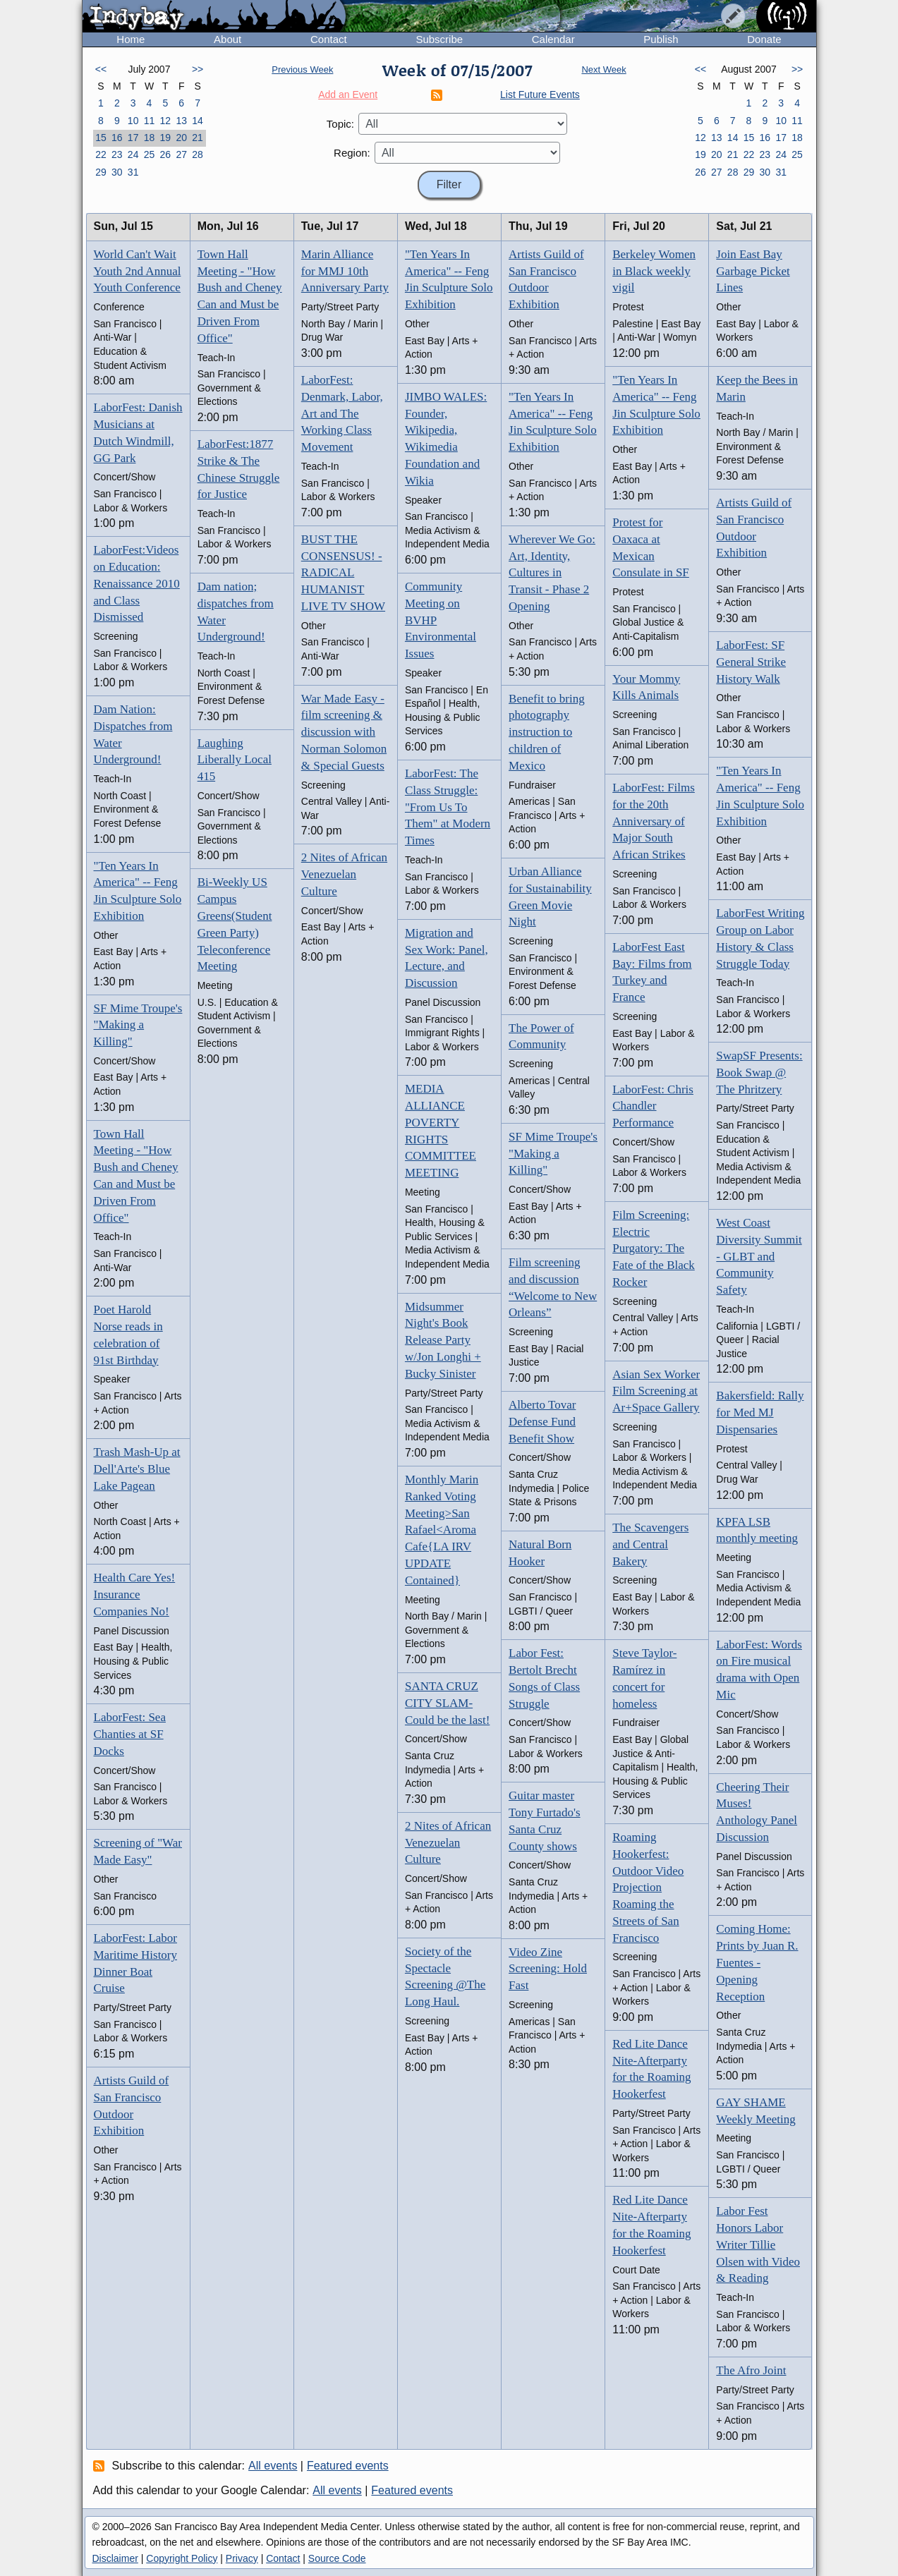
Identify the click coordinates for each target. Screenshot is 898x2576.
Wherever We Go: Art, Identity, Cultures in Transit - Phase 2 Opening (552, 573)
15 (101, 137)
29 (101, 172)
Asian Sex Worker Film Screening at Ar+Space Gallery (656, 1391)
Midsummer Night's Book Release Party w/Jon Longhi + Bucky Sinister (443, 1340)
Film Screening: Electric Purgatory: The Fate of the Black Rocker (653, 1248)
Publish (660, 39)
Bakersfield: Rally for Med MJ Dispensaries (759, 1412)
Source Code (337, 2558)
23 (117, 154)
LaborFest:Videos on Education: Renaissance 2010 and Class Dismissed (137, 583)
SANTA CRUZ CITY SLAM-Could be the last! (447, 1703)
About (227, 39)
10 (133, 120)
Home (130, 39)
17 (133, 137)
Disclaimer (115, 2558)
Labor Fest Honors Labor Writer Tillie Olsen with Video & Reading (758, 2244)
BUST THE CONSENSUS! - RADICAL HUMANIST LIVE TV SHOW (343, 573)
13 (181, 120)
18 (149, 137)
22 (101, 154)
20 (181, 137)
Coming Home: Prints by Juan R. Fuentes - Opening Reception (757, 1962)
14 (197, 120)
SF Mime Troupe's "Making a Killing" (138, 1025)
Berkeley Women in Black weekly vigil (654, 271)
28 (197, 154)
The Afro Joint (751, 2370)
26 (165, 154)
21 (197, 137)
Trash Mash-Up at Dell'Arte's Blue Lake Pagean (137, 1469)
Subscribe (439, 39)
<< (101, 69)
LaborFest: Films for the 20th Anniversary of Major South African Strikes (653, 821)
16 (117, 137)
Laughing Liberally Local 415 (235, 760)
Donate (764, 39)
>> (197, 69)
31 (133, 172)
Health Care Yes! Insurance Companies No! (135, 1594)
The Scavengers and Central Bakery (650, 1544)
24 (133, 154)
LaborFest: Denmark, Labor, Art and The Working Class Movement (342, 413)
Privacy (242, 2558)
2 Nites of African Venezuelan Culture (344, 874)
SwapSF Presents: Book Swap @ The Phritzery (759, 1072)
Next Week (603, 69)
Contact (328, 39)
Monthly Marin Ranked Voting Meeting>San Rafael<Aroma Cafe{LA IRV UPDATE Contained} (441, 1530)
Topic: (340, 124)
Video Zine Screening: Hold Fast (548, 1969)
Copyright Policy (181, 2558)
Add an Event (347, 94)
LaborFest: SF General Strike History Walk (751, 662)
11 (149, 120)
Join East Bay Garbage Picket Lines (752, 271)
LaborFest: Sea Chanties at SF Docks (130, 1734)
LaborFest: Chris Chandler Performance (652, 1106)
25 (149, 154)
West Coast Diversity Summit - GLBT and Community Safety (758, 1256)
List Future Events (540, 94)
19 (165, 137)
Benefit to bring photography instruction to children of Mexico (547, 732)
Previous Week (302, 69)
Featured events (348, 2466)
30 (117, 172)
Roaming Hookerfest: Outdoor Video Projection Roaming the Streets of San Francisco (648, 1887)
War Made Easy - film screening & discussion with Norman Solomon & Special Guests (344, 732)
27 (181, 154)
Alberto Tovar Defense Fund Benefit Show (542, 1421)
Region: (352, 153)
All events (272, 2466)
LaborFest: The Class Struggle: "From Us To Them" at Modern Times (447, 807)
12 (165, 120)
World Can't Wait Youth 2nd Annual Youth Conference (137, 271)
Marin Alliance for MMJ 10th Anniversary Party (345, 271)
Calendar (553, 39)
